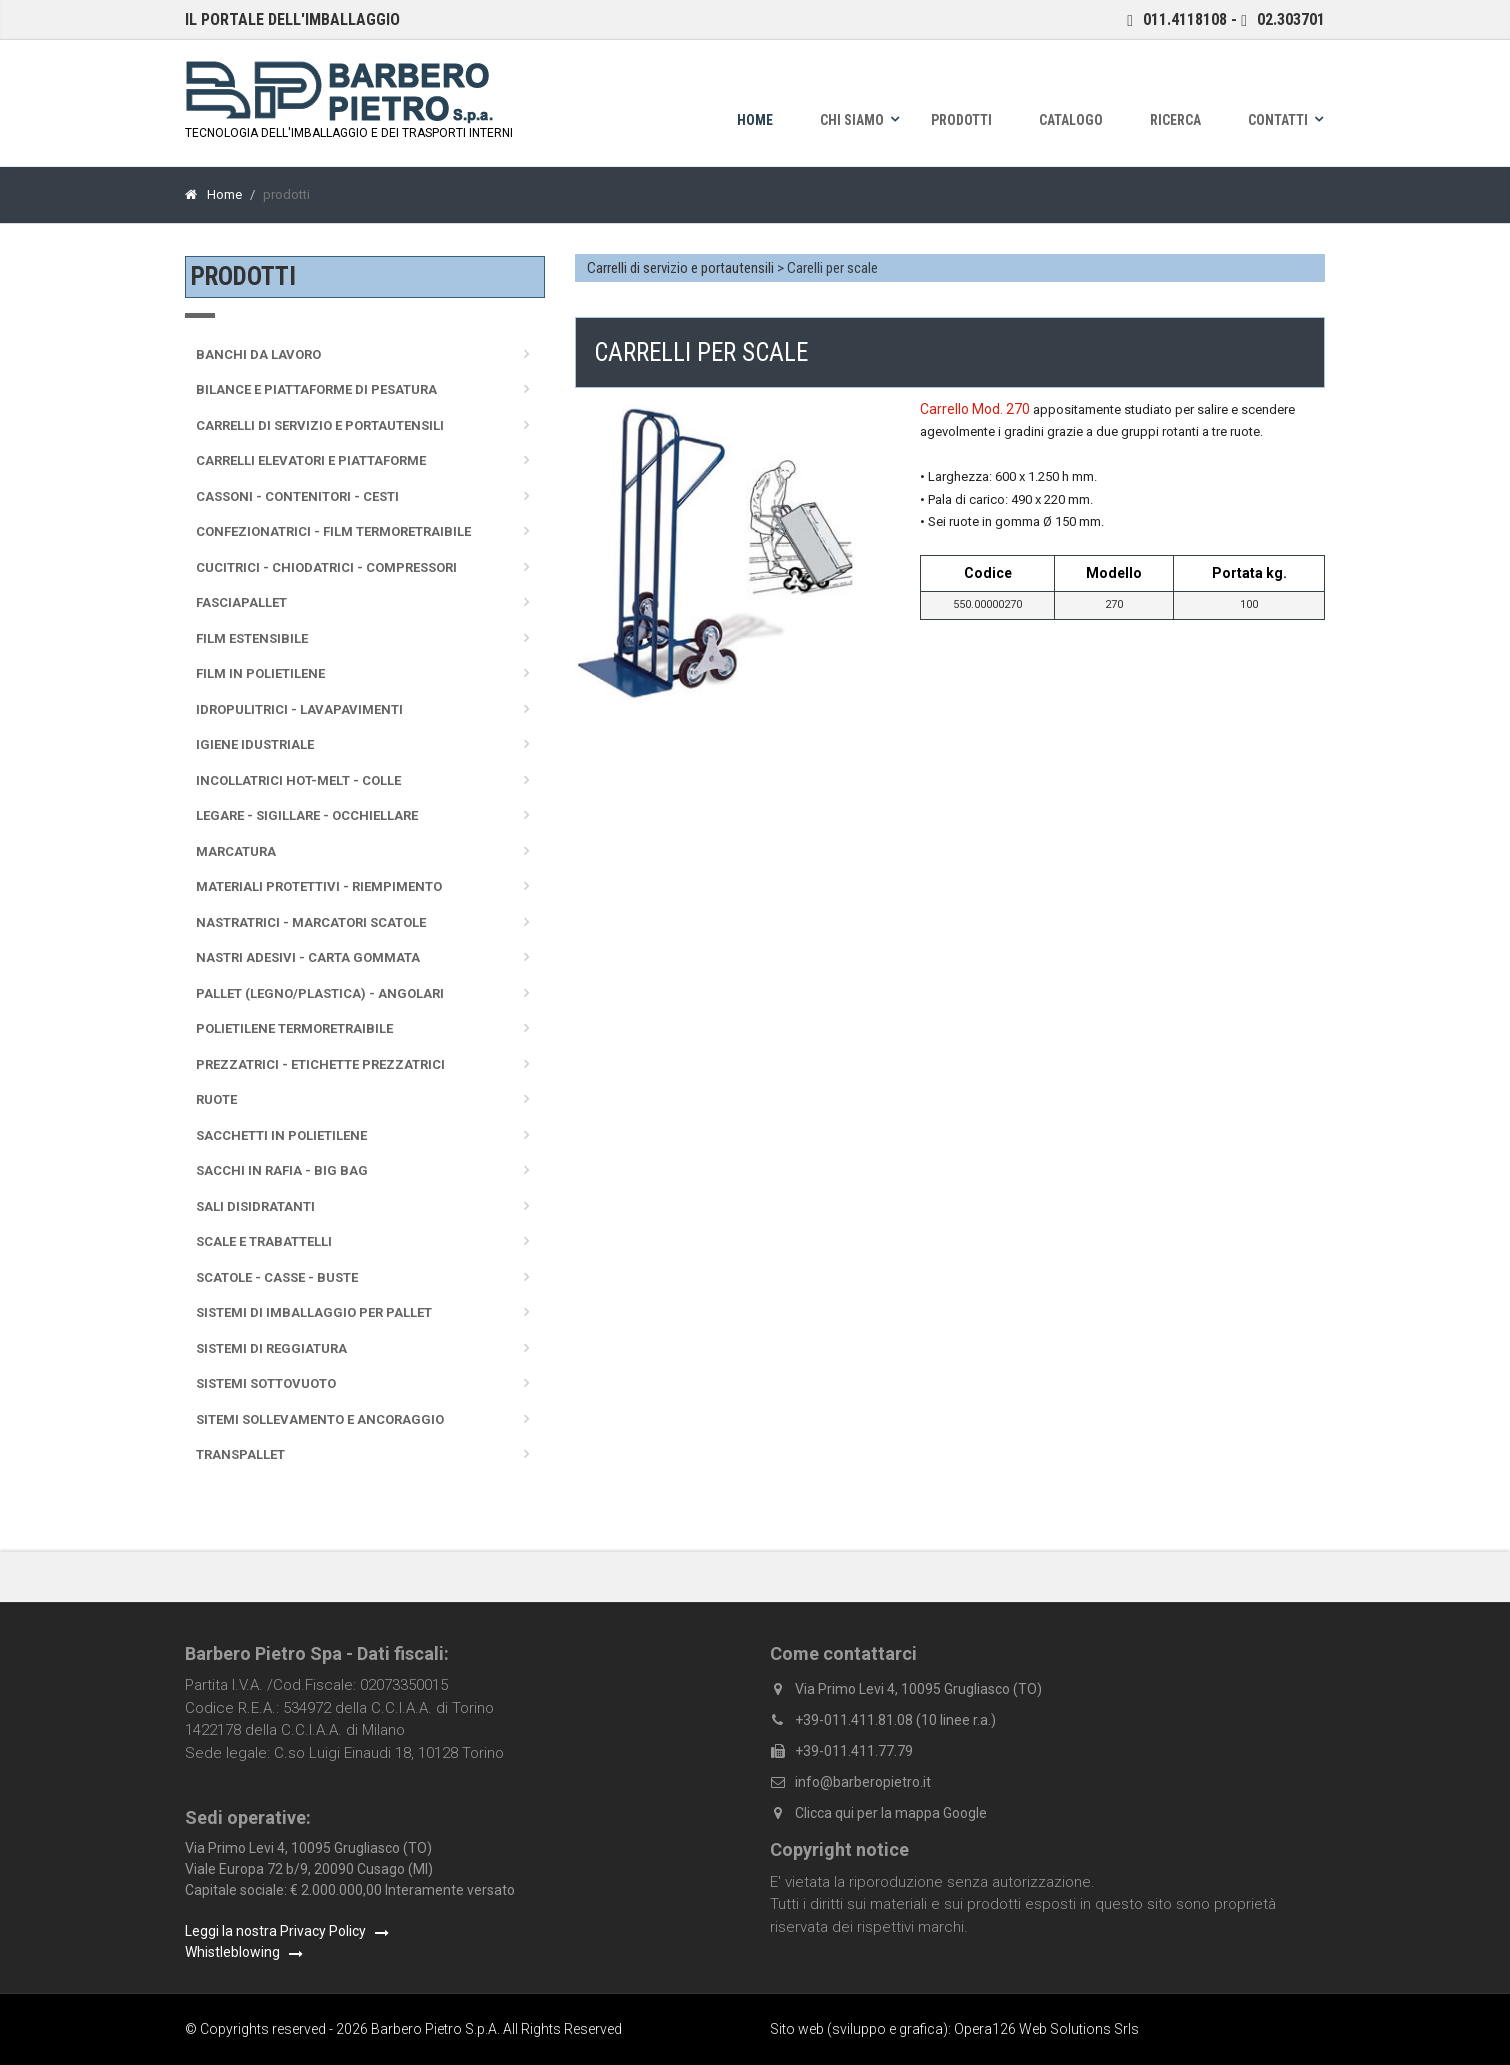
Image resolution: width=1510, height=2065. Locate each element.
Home (755, 120)
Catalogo (1071, 120)
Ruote (216, 1099)
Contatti (1278, 120)
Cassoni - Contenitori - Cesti (297, 496)
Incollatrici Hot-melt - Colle (298, 780)
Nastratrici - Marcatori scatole (311, 922)
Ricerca (1175, 120)
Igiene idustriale (255, 744)
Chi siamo (852, 120)
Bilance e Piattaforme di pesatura (316, 389)
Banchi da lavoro (258, 354)
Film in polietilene (260, 673)
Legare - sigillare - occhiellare (307, 815)
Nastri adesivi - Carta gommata (308, 957)
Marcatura (236, 851)
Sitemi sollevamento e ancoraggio (320, 1419)
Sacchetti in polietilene (281, 1135)
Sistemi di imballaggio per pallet (314, 1312)
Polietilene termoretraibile (294, 1028)
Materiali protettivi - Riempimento (319, 886)
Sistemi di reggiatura (271, 1348)
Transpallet (240, 1454)
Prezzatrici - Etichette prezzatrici (320, 1064)
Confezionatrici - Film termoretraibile (333, 531)
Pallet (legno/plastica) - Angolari (320, 993)
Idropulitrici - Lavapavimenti (299, 709)
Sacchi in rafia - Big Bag (282, 1170)
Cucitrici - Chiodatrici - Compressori (326, 567)
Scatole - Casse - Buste (277, 1277)
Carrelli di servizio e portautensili (682, 268)
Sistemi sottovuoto (266, 1383)
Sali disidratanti (255, 1206)
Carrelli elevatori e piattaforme (311, 460)
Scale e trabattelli (264, 1241)
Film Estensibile (252, 638)
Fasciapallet (241, 602)
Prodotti (961, 120)
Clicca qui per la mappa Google (891, 1813)
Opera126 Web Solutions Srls (1046, 2029)
